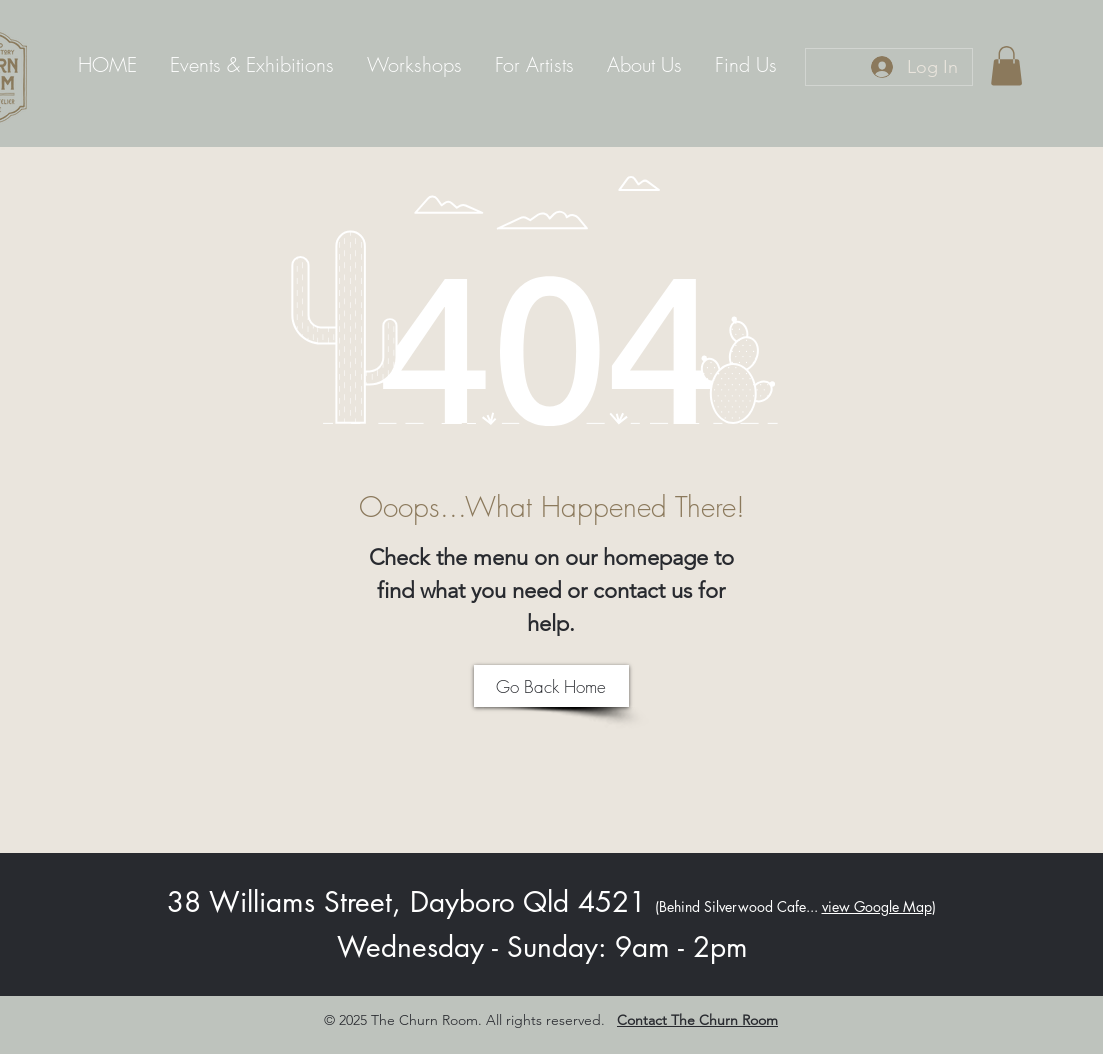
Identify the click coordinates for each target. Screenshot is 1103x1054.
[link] (1006, 65)
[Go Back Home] (551, 686)
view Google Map (877, 906)
